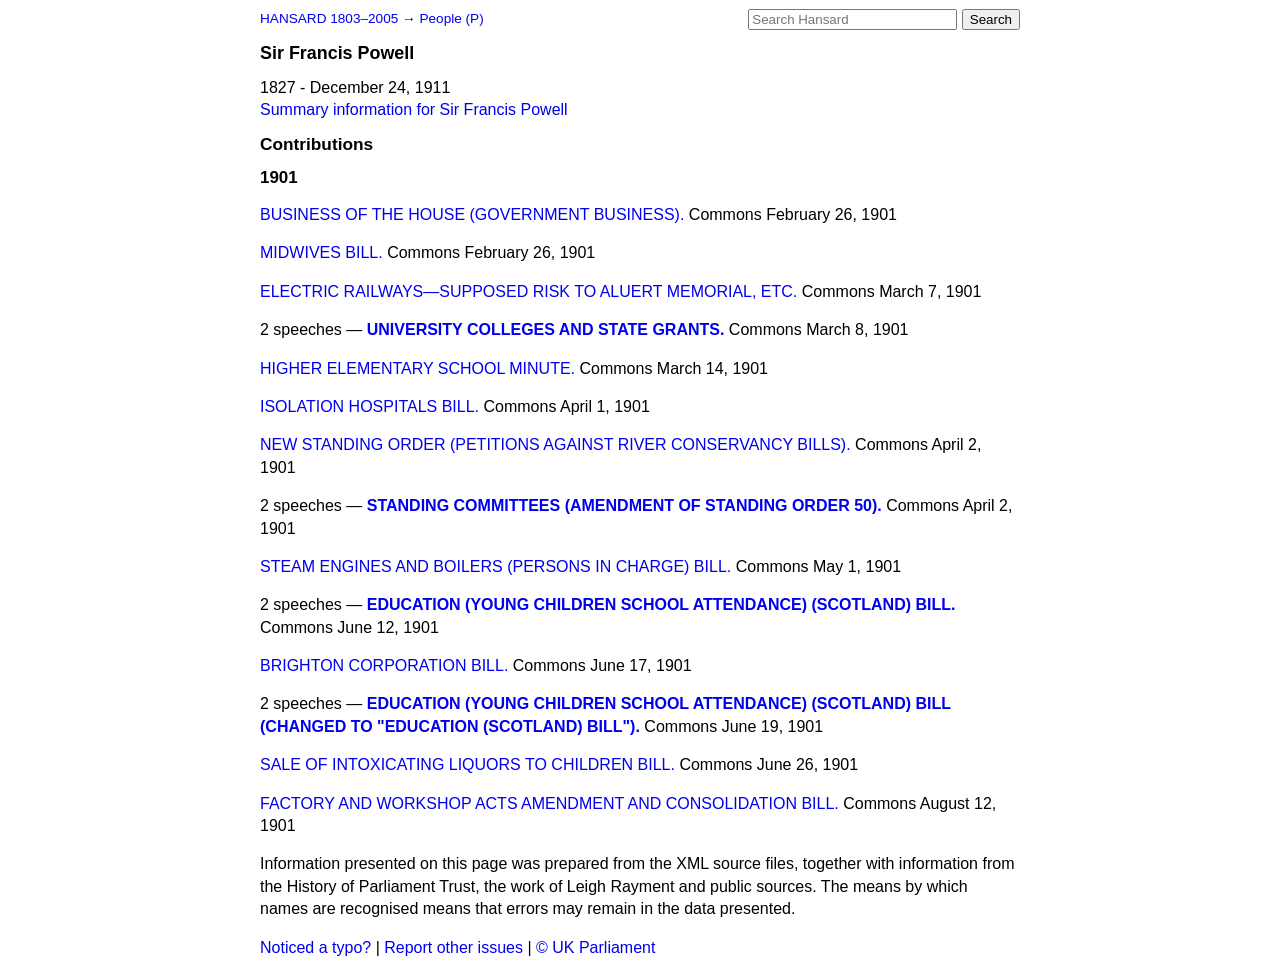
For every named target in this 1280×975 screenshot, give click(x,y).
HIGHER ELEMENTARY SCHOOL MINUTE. (417, 368)
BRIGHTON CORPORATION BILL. (384, 665)
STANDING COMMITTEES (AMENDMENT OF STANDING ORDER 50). (624, 505)
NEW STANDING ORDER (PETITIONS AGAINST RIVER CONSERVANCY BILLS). (555, 444)
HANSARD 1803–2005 (329, 18)
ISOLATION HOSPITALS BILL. (369, 406)
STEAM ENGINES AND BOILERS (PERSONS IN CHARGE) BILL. (495, 566)
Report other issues (453, 947)
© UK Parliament (595, 947)
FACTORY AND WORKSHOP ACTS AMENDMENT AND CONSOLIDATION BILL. (549, 803)
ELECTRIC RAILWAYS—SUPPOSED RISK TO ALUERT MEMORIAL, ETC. (528, 291)
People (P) (451, 18)
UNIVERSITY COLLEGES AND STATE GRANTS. (546, 329)
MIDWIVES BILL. (321, 252)
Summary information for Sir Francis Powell (414, 109)
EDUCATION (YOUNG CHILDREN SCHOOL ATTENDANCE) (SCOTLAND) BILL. (661, 604)
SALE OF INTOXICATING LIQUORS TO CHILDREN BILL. (467, 764)
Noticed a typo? (315, 947)
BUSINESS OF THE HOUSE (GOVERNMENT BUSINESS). (472, 214)
